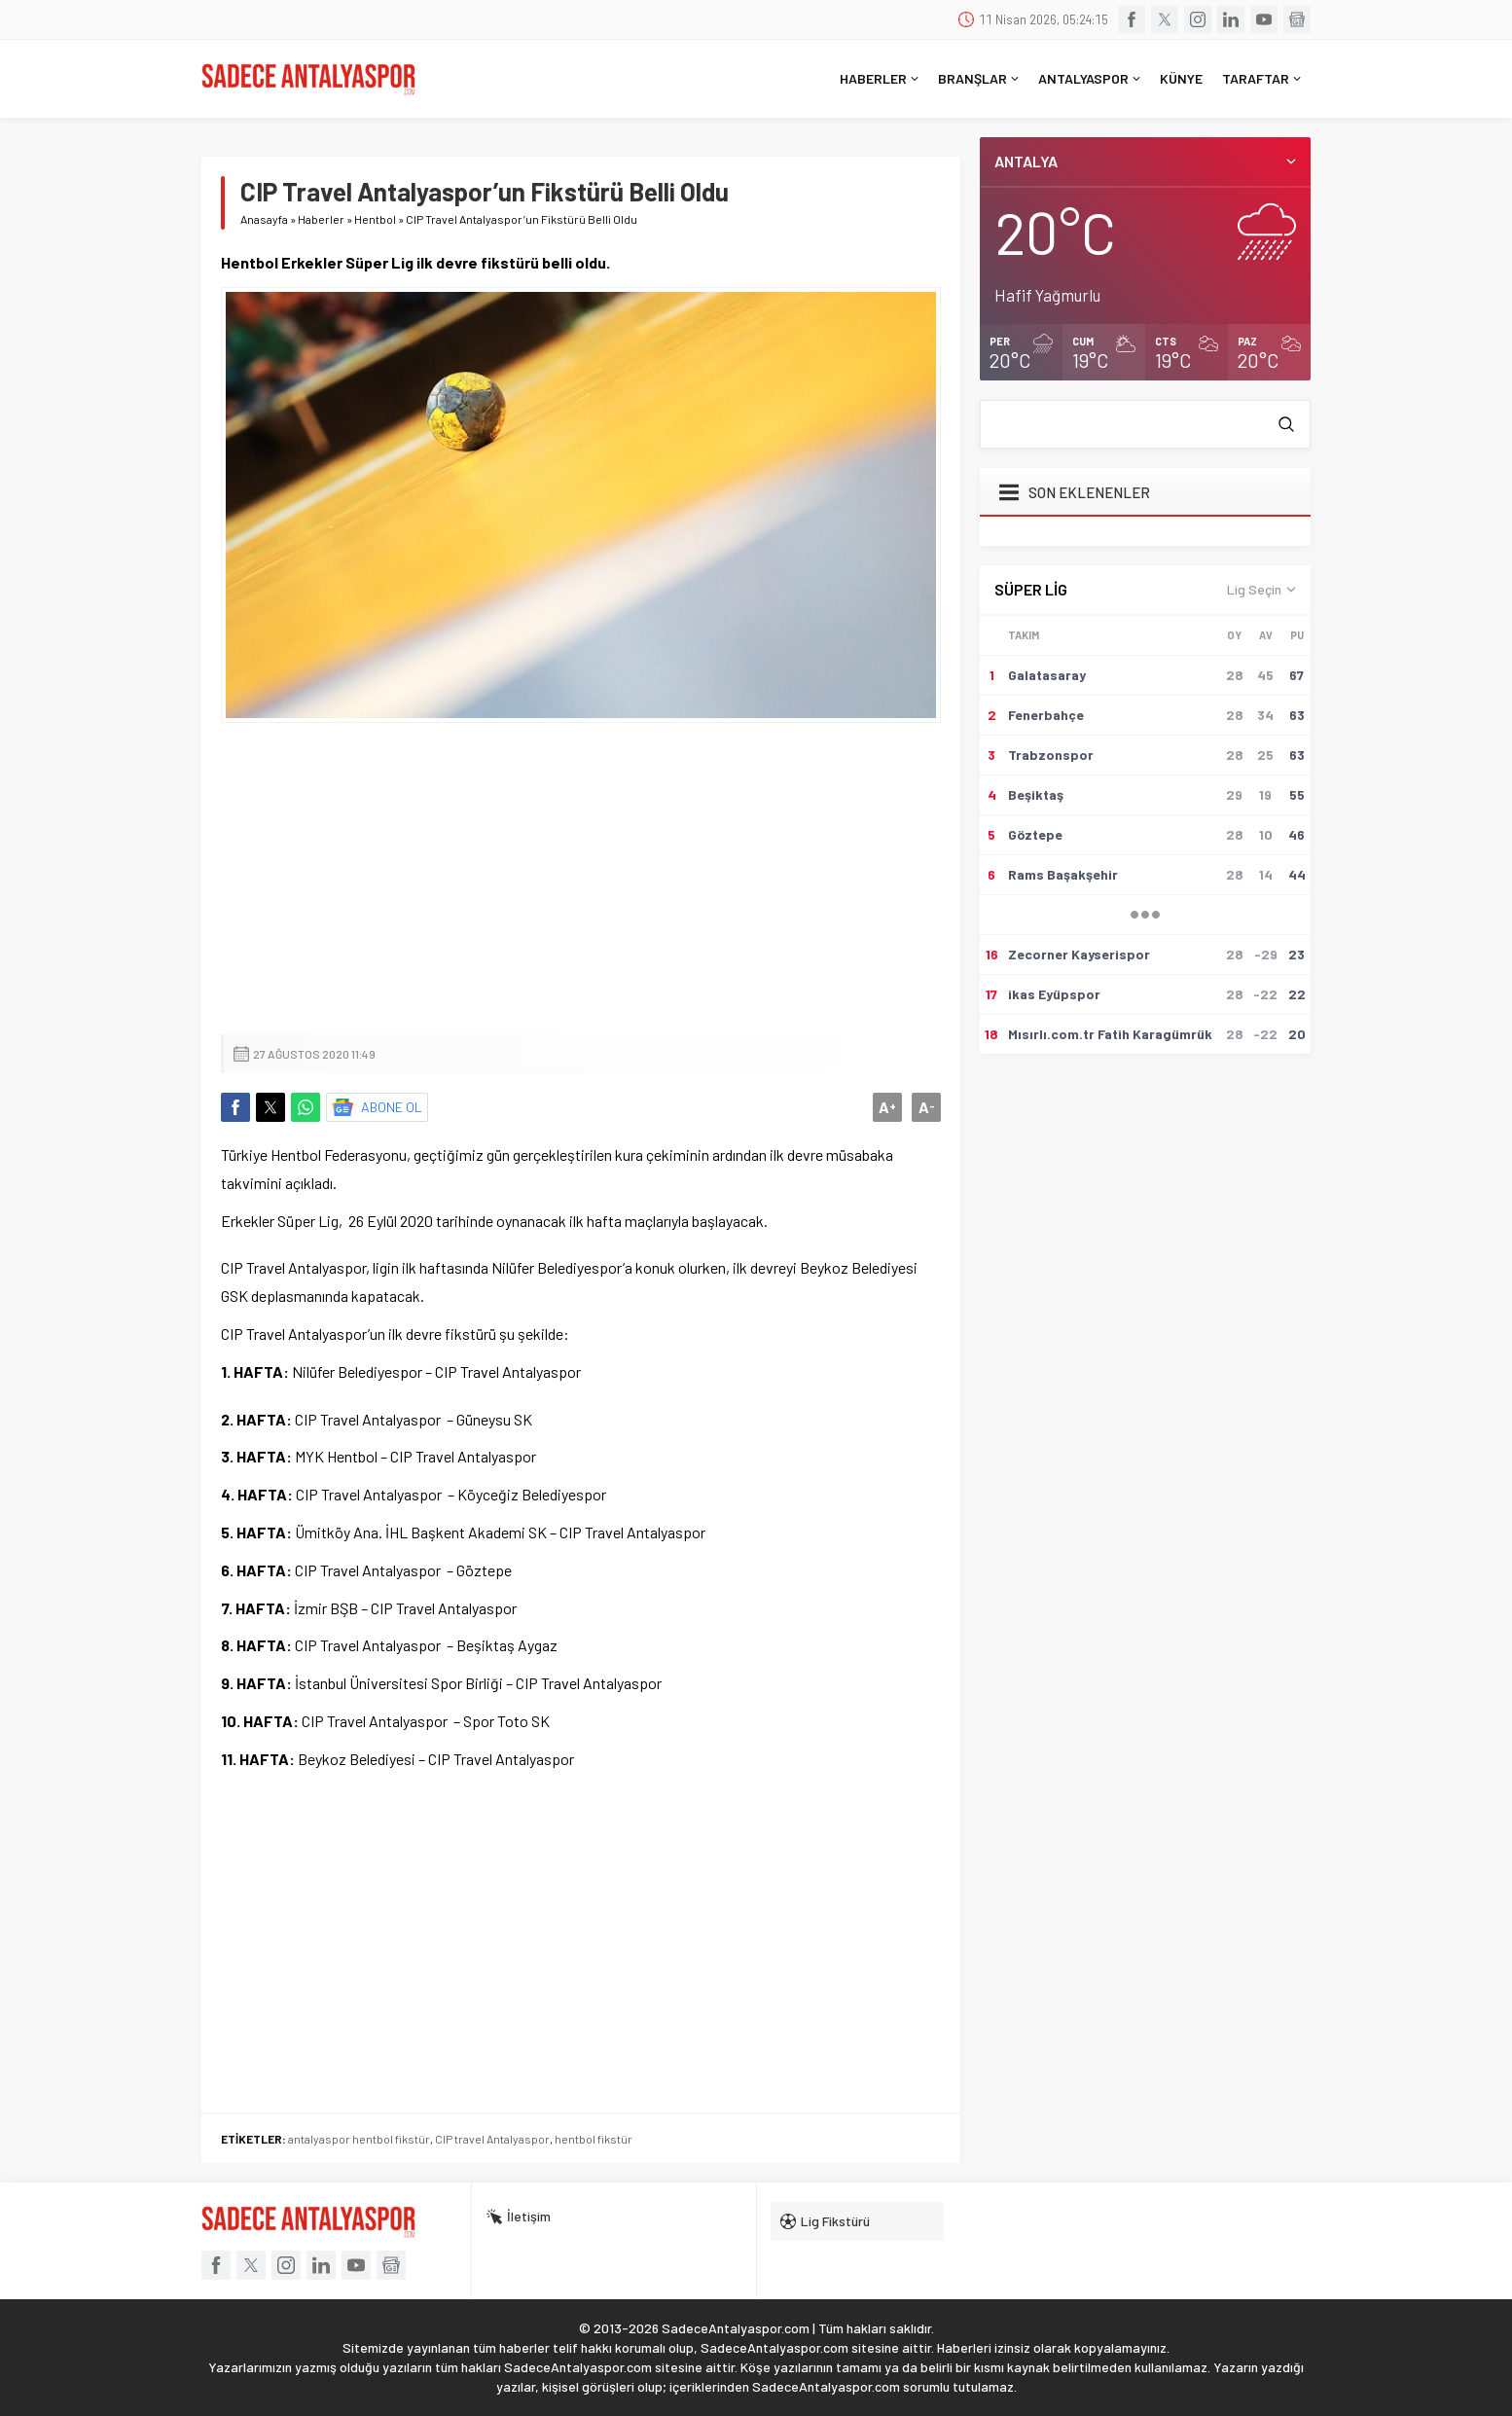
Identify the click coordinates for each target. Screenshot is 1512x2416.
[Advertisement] (581, 878)
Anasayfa (264, 219)
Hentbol (375, 219)
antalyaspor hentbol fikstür (359, 2139)
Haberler (321, 219)
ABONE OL (391, 1107)
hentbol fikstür (593, 2139)
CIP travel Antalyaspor (492, 2139)
